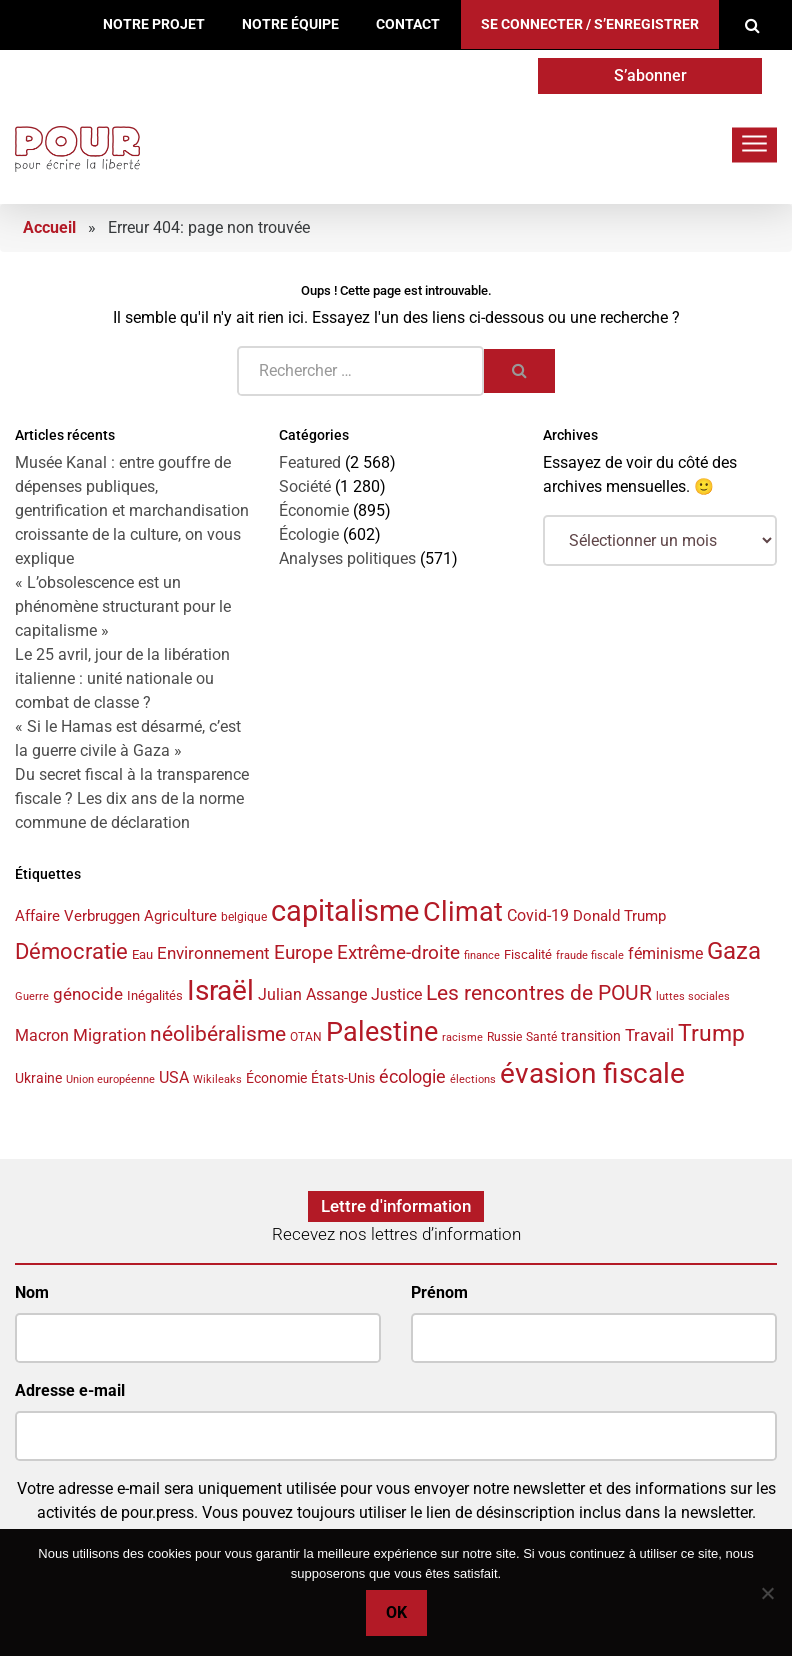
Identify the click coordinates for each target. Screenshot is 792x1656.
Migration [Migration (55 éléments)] (109, 1035)
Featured (310, 462)
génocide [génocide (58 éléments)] (88, 994)
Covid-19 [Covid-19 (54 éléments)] (538, 915)
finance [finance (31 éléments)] (482, 955)
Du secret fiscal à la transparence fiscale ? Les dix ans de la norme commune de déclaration (132, 798)
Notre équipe (290, 24)
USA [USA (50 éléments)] (174, 1077)
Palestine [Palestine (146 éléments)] (382, 1032)
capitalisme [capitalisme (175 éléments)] (345, 911)
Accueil (49, 227)
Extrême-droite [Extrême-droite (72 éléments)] (398, 952)
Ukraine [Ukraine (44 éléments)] (38, 1078)
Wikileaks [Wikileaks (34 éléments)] (217, 1079)
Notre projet (154, 24)
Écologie (309, 534)
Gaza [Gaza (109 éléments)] (734, 951)
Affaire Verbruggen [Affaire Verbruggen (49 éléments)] (77, 916)
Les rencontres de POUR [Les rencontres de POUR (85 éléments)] (539, 992)
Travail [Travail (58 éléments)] (649, 1035)
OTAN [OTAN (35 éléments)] (306, 1037)
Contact (408, 24)
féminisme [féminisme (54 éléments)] (665, 953)
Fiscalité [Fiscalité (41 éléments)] (528, 954)
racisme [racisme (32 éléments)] (462, 1037)
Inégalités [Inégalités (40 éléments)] (155, 995)
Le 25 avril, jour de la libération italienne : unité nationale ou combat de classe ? (122, 678)
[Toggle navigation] (754, 144)
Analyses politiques (347, 558)
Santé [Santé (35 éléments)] (541, 1037)
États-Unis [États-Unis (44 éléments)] (343, 1078)
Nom (32, 1292)
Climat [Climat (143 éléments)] (463, 912)
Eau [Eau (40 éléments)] (142, 954)
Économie (314, 510)
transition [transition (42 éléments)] (591, 1036)
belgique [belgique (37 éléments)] (244, 916)
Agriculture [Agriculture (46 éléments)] (180, 916)
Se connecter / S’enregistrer (590, 24)
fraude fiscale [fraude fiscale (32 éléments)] (590, 955)
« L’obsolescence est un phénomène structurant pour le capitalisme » (123, 606)
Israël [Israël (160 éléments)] (220, 990)
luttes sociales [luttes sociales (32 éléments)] (693, 996)
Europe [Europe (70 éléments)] (303, 952)
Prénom (439, 1292)
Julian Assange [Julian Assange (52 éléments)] (312, 994)
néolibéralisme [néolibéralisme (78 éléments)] (218, 1034)
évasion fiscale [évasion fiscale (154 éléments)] (592, 1073)
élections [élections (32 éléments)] (473, 1079)
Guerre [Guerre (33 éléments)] (32, 996)
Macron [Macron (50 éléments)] (42, 1035)
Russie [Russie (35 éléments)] (504, 1037)
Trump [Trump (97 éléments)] (711, 1033)
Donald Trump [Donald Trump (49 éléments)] (619, 916)
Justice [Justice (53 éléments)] (396, 994)
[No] (767, 1593)
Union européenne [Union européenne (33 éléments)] (110, 1079)
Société (305, 486)
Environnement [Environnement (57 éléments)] (213, 953)
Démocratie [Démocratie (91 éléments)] (71, 951)
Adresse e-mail (70, 1390)
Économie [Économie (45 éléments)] (276, 1078)
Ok (396, 1612)
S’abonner (650, 75)
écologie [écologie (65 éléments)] (412, 1077)
